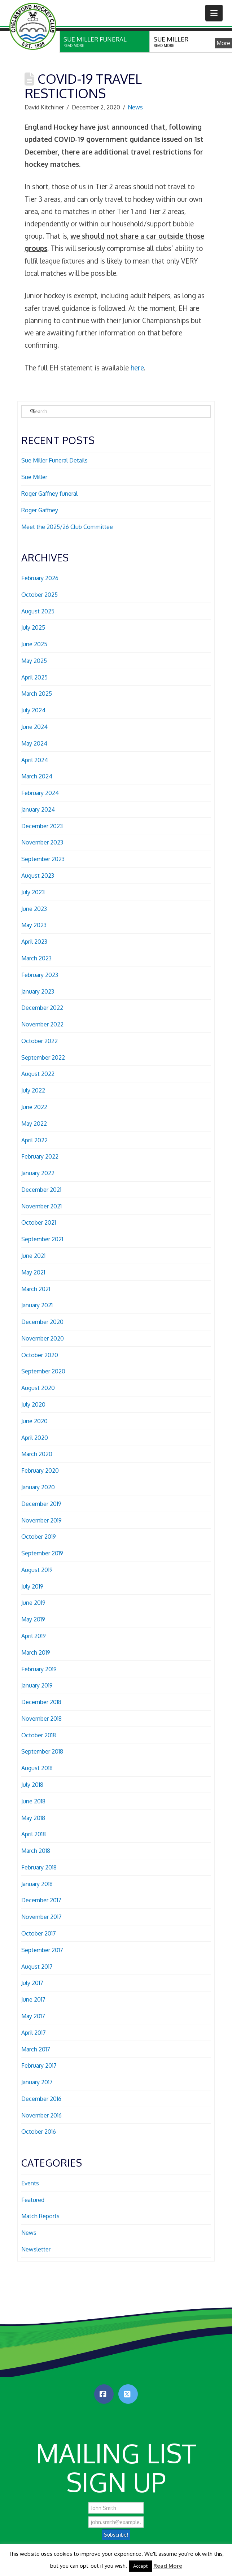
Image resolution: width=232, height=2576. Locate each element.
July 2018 (32, 1784)
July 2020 (33, 1404)
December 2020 (42, 1321)
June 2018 (33, 1801)
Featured (32, 2199)
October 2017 (38, 1933)
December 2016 (41, 2098)
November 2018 (41, 1718)
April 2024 (34, 760)
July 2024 (33, 710)
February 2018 (39, 1867)
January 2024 (38, 809)
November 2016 (41, 2115)
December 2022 (42, 1007)
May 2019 (33, 1619)
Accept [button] (140, 2566)
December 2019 (41, 1503)
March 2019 (35, 1652)
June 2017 (33, 1999)
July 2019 (32, 1586)
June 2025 (34, 644)
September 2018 (42, 1751)
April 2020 (34, 1437)
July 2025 (33, 627)
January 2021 (37, 1305)
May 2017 (33, 2016)
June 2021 (33, 1255)
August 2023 (37, 875)
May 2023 (34, 925)
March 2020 (36, 1454)
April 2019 (33, 1635)
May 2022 (34, 1123)
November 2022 (42, 1024)
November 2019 (41, 1520)
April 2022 (34, 1140)
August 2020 (38, 1387)
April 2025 (34, 677)
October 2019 (38, 1536)
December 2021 (41, 1189)
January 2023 (37, 991)
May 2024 (34, 743)
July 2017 (32, 1982)
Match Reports (40, 2216)
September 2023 (43, 859)
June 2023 (34, 908)
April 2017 (33, 2032)
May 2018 (33, 1817)
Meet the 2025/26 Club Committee (67, 526)
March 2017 (35, 2049)
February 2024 (40, 792)
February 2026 (39, 578)
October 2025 (39, 594)
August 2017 (37, 1966)
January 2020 (38, 1487)
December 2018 (41, 1702)
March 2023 (36, 958)
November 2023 (42, 842)
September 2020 (43, 1371)
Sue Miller (34, 477)
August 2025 (37, 611)
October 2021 (38, 1222)
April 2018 (33, 1834)
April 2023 (34, 941)
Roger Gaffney (39, 510)
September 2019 (42, 1553)
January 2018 (37, 1884)
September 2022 (43, 1057)
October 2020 (39, 1355)
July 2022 (33, 1090)
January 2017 (37, 2082)
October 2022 (39, 1040)
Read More (167, 2565)
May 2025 (34, 660)
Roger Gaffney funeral (49, 493)
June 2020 (34, 1421)
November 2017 (41, 1916)
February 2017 (39, 2065)
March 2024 (36, 776)
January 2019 (37, 1685)
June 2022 (34, 1107)
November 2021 (41, 1206)
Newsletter (36, 2249)
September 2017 (42, 1950)
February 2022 (39, 1156)
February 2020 (40, 1470)
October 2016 (38, 2131)
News (135, 107)
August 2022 (37, 1073)
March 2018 (35, 1850)
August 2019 (37, 1569)
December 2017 (41, 1900)
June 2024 (34, 726)
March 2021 (35, 1289)
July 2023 (33, 892)
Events (30, 2183)
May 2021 (33, 1272)
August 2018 (37, 1768)
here (137, 367)
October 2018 (38, 1735)
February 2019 (39, 1669)
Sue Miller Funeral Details (54, 460)
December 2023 (42, 826)
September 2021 (42, 1239)
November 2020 (42, 1338)
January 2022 (37, 1173)
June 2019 (33, 1602)
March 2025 (36, 693)
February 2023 (39, 974)
